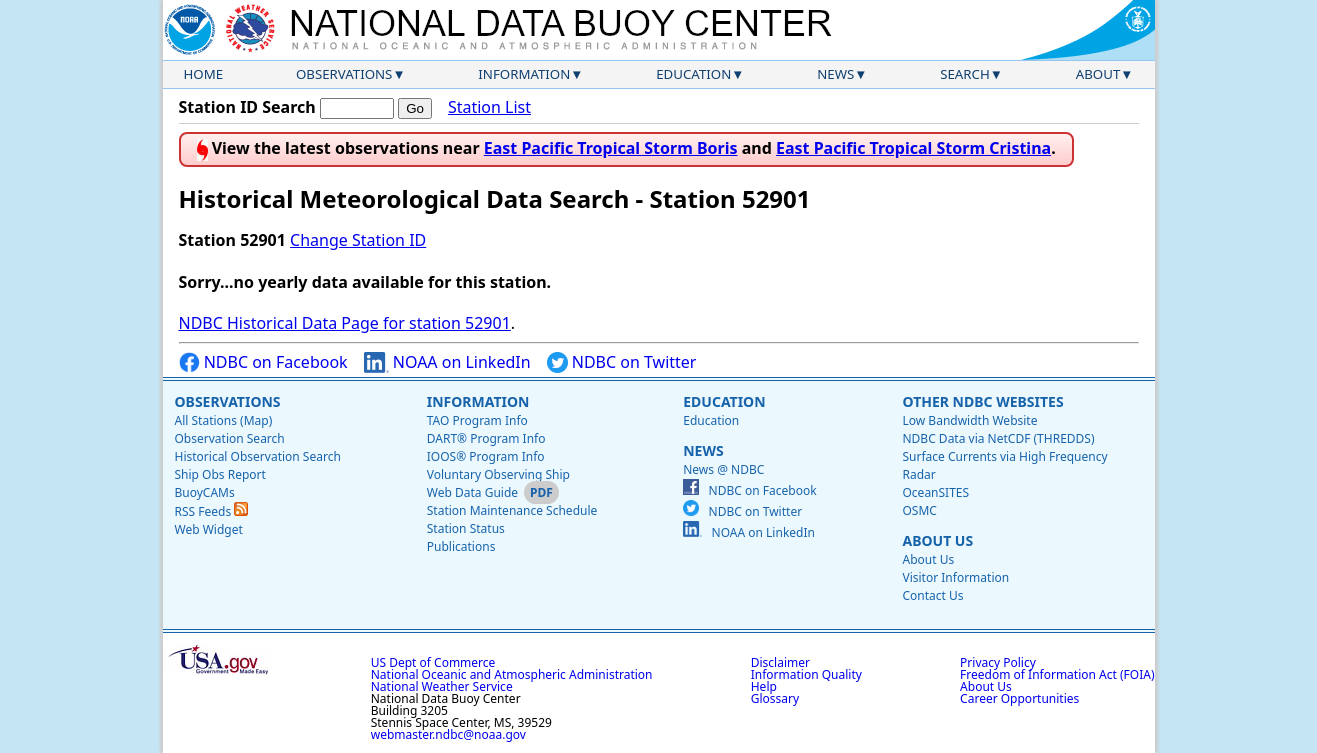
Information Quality (806, 674)
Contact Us (932, 595)
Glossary (775, 698)
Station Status (466, 528)
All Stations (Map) (224, 420)
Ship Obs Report (220, 474)
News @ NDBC (723, 469)
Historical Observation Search (258, 456)
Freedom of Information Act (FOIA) (1057, 674)
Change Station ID (358, 240)
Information (524, 74)
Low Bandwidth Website (969, 420)
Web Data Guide (472, 492)
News (835, 74)
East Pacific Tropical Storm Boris (611, 148)
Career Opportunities (1019, 698)
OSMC (919, 510)
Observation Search (230, 438)
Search (965, 74)
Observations (344, 74)
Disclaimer (780, 662)
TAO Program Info (477, 420)
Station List (489, 107)
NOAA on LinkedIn (447, 362)
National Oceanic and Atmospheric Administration (512, 674)
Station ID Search (247, 107)
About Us (937, 540)
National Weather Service (442, 686)
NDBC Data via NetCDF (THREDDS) (998, 438)
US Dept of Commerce (433, 662)
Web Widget (209, 529)
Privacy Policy (998, 662)
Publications (461, 546)
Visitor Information (955, 577)
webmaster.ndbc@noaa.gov (448, 734)
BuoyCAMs (205, 492)
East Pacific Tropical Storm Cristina (913, 148)
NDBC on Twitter (622, 362)
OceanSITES (935, 492)
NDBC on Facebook (263, 362)
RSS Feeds (212, 511)
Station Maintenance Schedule (512, 510)
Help (764, 686)
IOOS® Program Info (486, 456)
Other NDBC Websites (982, 401)
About (1098, 74)
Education (693, 74)
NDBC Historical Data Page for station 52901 (345, 323)
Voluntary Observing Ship (498, 474)
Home (204, 74)
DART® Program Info (486, 438)
